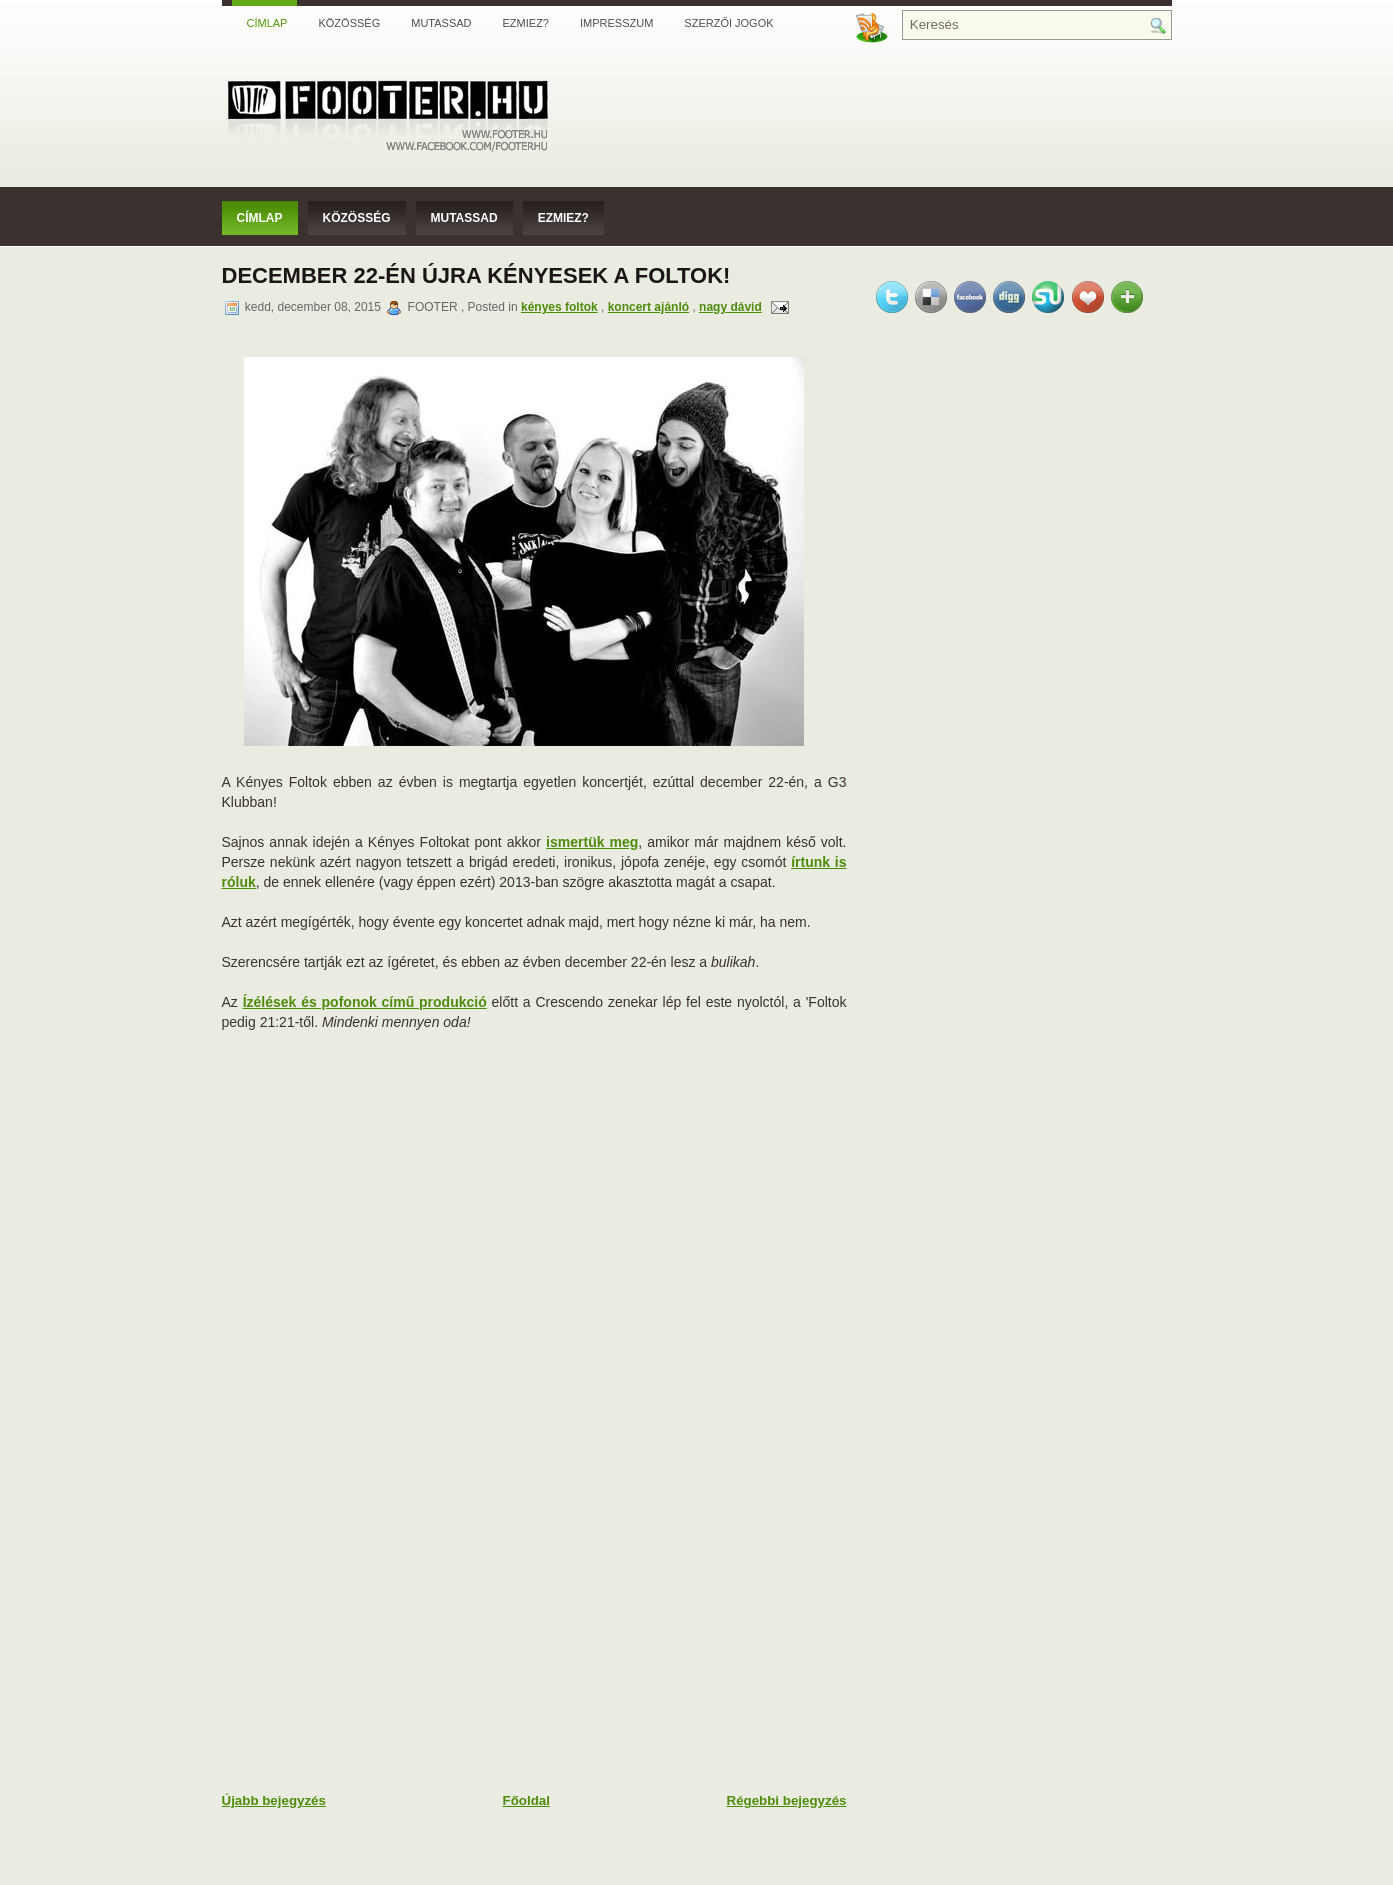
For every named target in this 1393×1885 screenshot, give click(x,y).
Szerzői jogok (728, 23)
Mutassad (441, 23)
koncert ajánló (648, 307)
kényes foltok (559, 307)
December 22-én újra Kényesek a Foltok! (476, 275)
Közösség (349, 23)
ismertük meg (592, 842)
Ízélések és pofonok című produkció (365, 1002)
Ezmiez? (526, 23)
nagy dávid (730, 307)
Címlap (267, 23)
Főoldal (526, 1800)
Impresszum (616, 23)
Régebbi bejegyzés (787, 1800)
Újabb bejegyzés (274, 1800)
